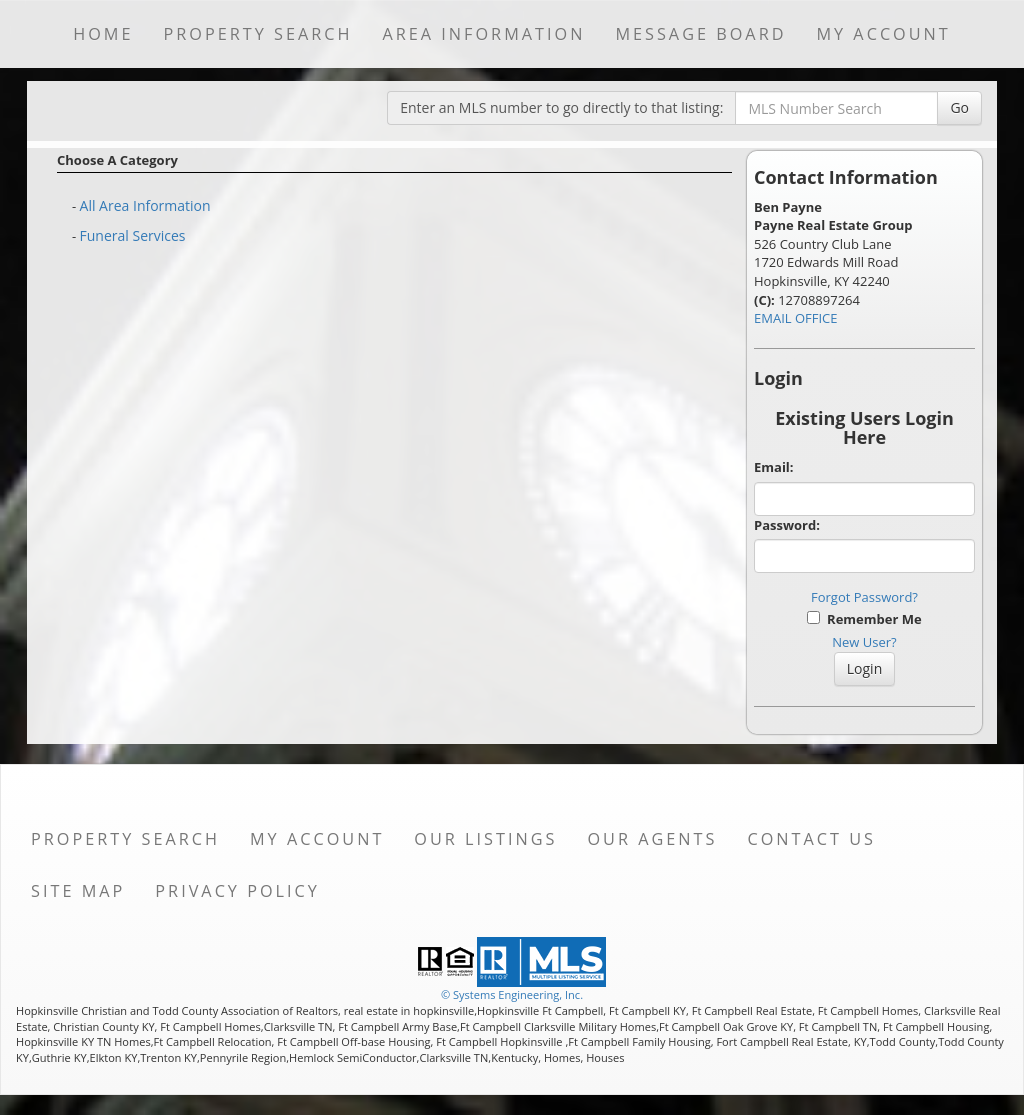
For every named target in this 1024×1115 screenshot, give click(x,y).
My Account (883, 34)
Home (103, 34)
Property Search (257, 34)
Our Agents (652, 839)
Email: (774, 467)
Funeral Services (133, 235)
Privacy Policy (237, 891)
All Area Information (145, 205)
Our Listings (485, 839)
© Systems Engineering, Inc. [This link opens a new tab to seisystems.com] (512, 994)
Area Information (483, 34)
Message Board (700, 34)
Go (959, 107)
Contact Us (811, 839)
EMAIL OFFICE (796, 318)
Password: (787, 525)
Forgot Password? (864, 597)
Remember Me (864, 619)
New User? (864, 642)
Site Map (78, 891)
